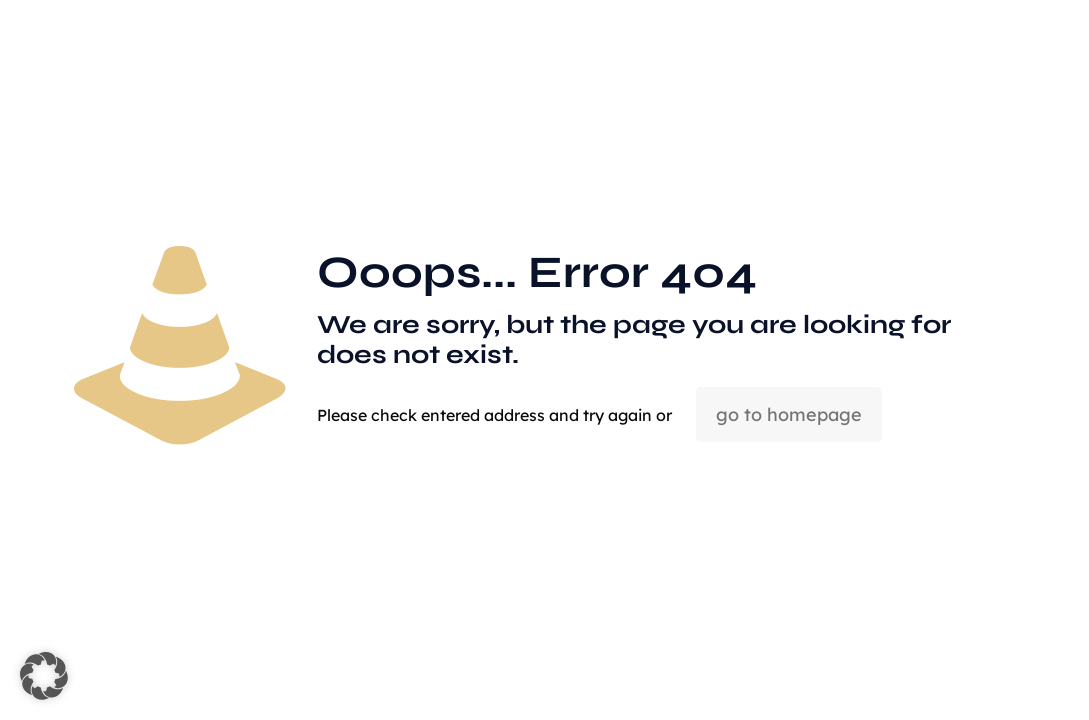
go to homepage (789, 414)
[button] (44, 676)
